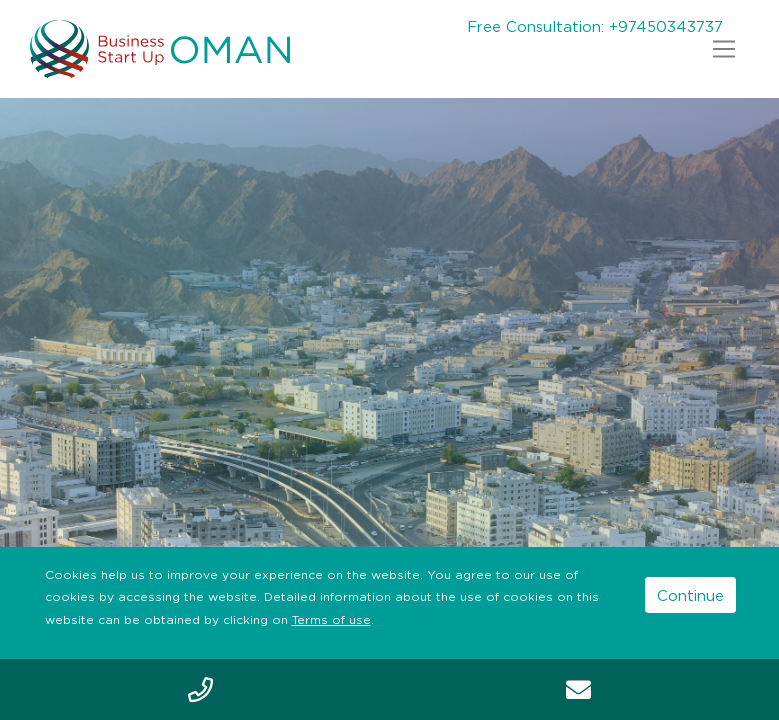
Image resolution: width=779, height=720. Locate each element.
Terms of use (331, 619)
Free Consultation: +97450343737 (595, 26)
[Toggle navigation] (724, 49)
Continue (690, 595)
